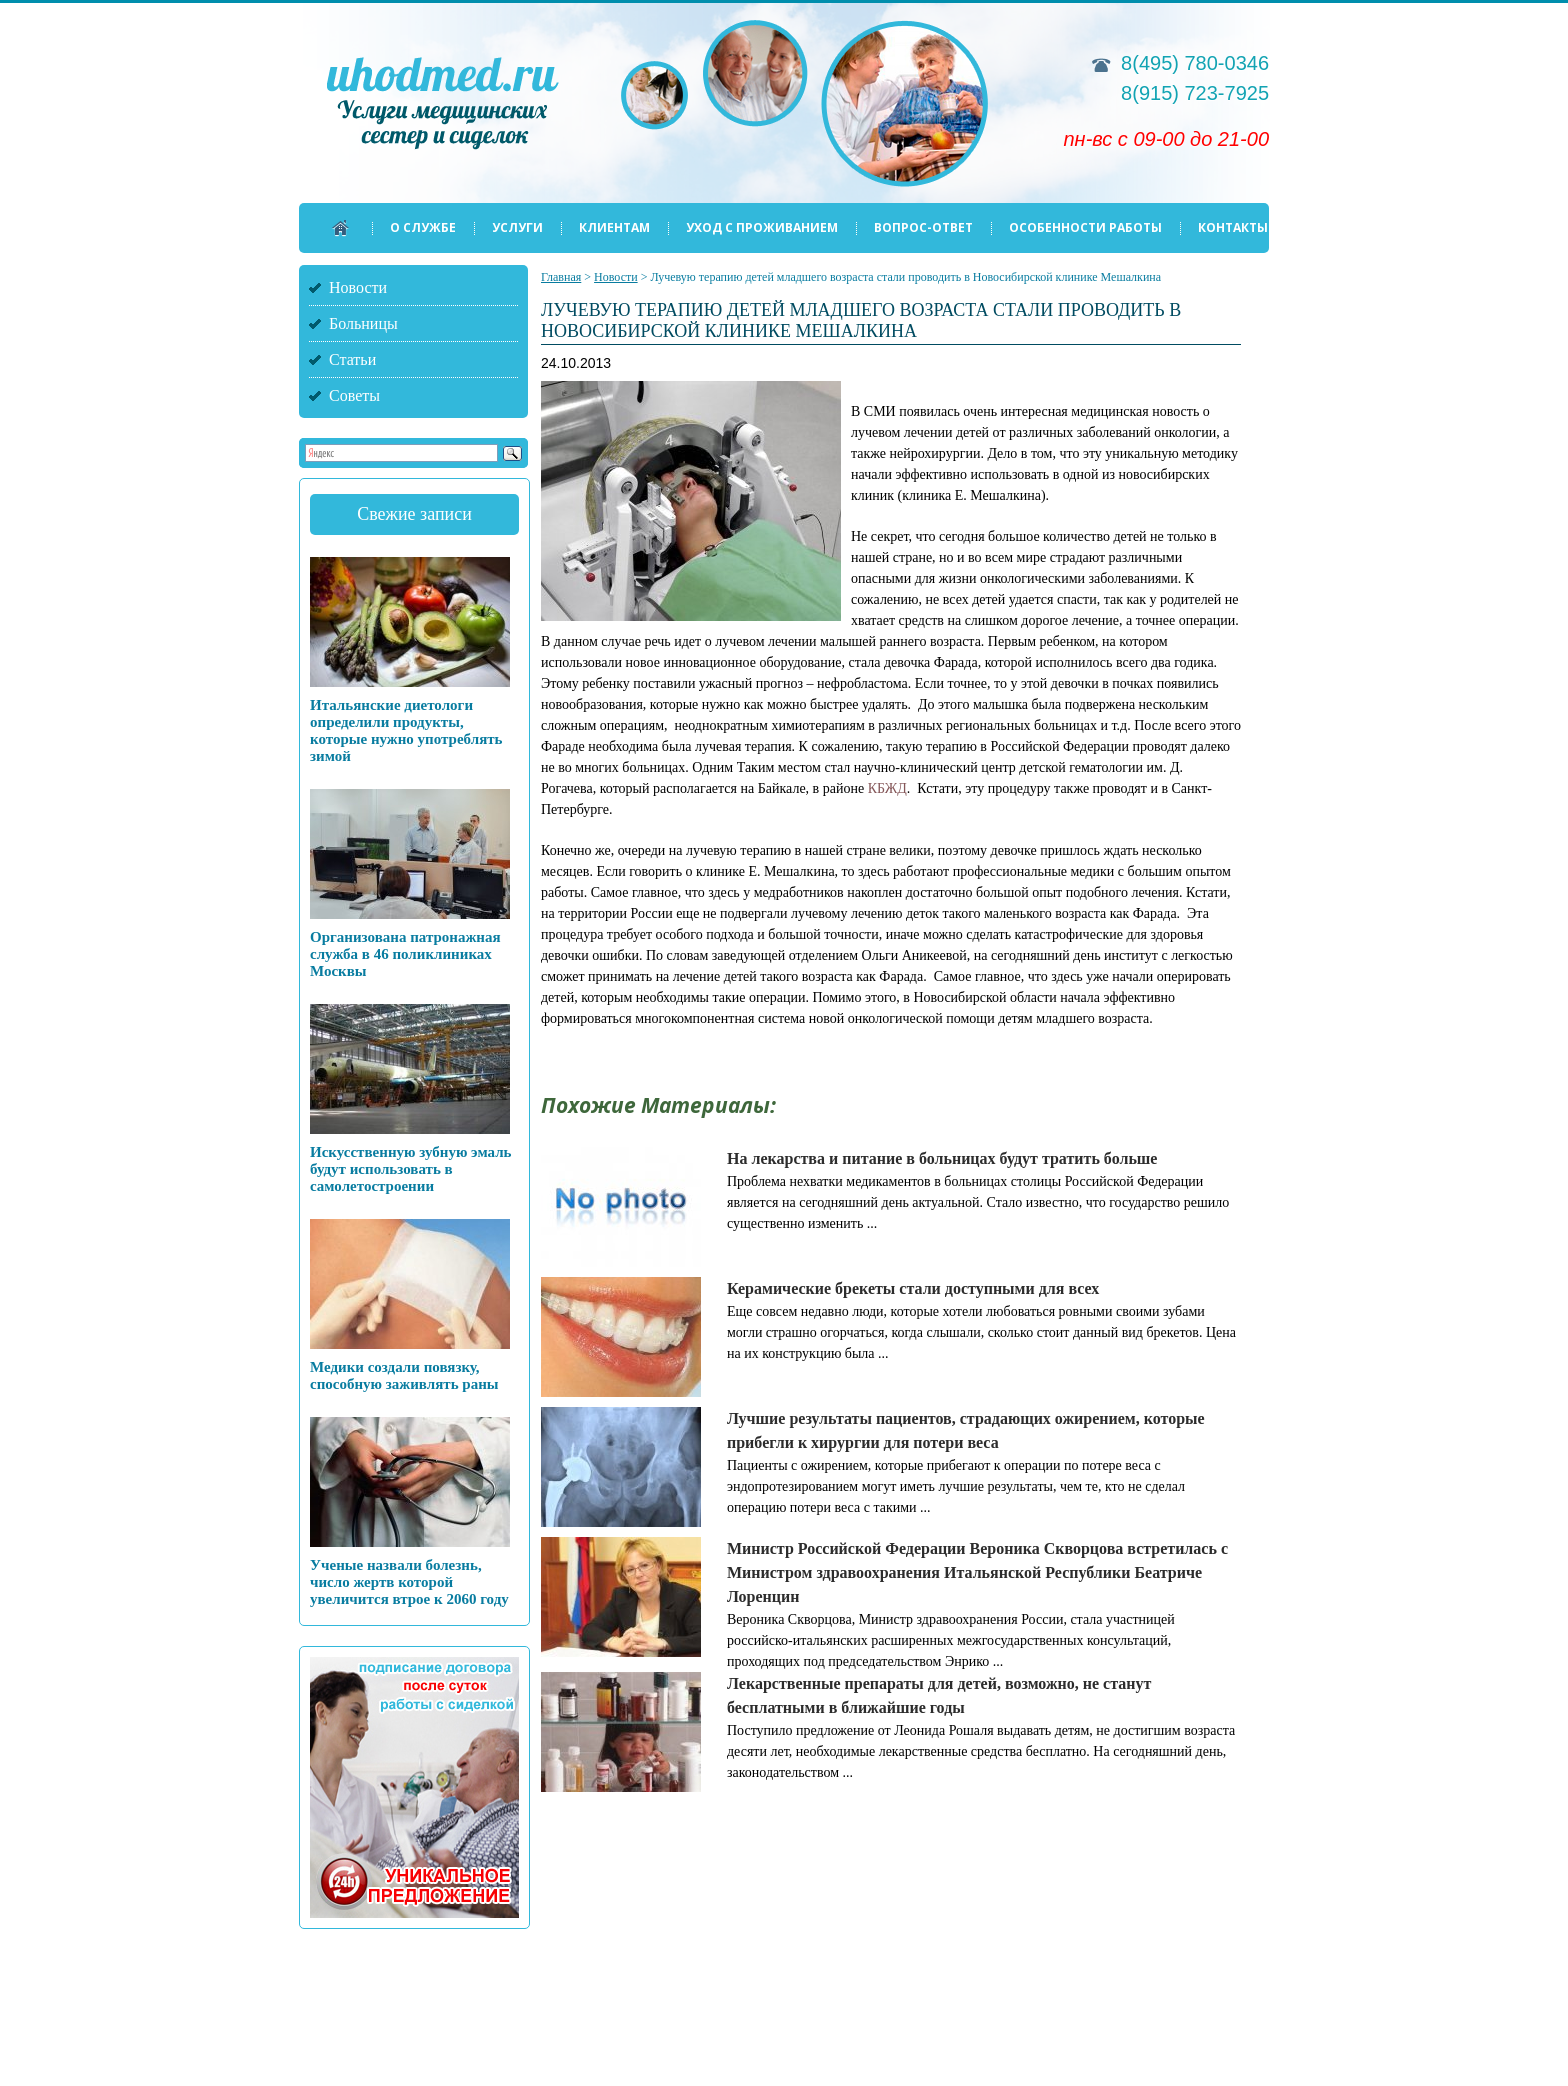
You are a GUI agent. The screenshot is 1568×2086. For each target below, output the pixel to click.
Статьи (352, 359)
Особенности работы (1085, 227)
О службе (423, 227)
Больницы (363, 323)
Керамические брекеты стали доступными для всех (913, 1288)
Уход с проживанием (762, 227)
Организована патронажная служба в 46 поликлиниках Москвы (405, 954)
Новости (358, 287)
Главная (561, 277)
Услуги (517, 227)
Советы (354, 395)
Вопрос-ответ (923, 227)
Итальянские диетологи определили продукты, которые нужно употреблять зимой (406, 730)
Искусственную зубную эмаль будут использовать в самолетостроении (411, 1169)
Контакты (1233, 227)
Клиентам (614, 227)
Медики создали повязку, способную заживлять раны (404, 1375)
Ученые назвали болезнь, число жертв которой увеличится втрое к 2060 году (409, 1582)
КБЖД (887, 788)
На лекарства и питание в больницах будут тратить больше (942, 1158)
